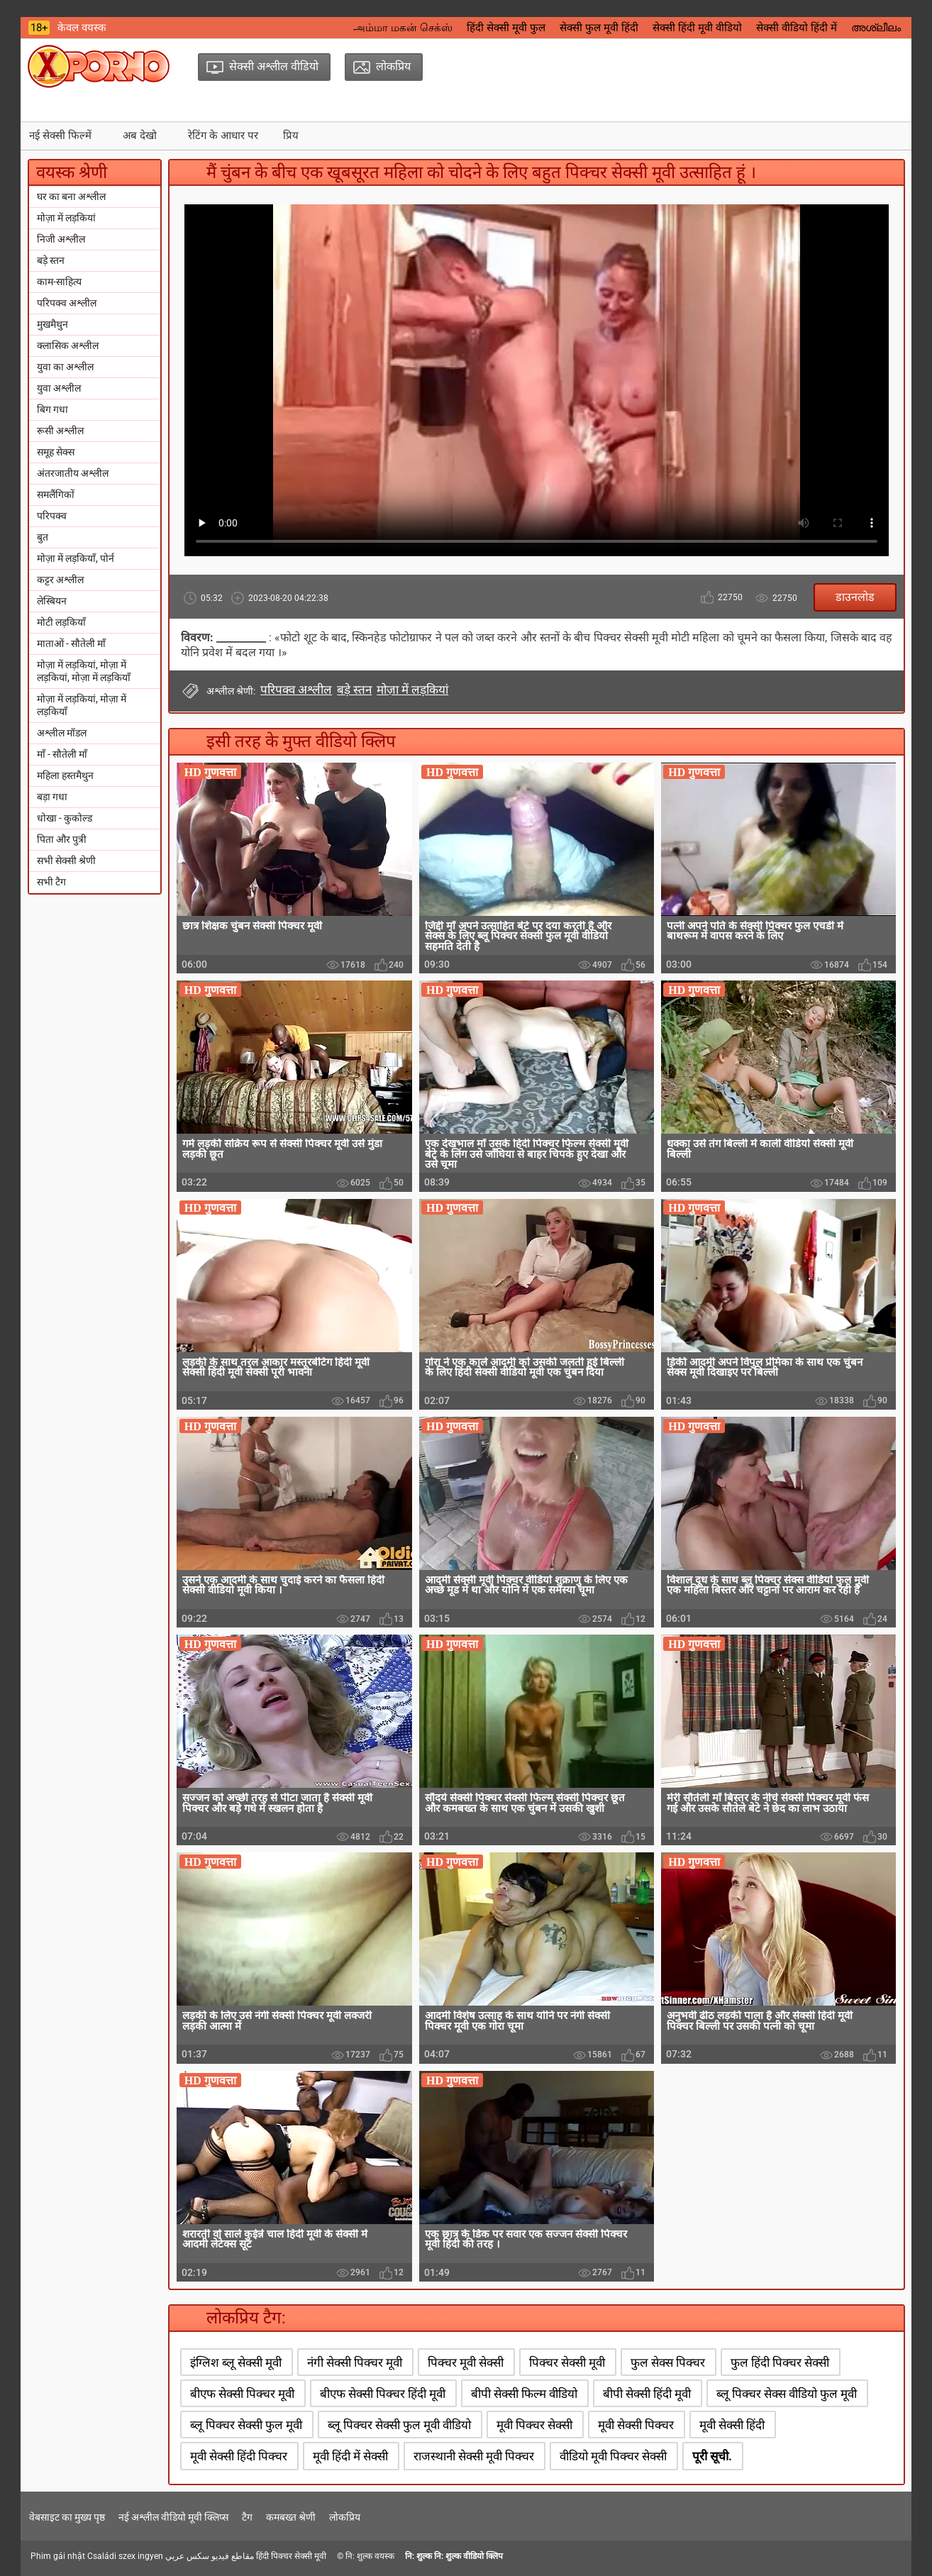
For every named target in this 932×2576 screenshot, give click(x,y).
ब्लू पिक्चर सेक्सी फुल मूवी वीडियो (399, 2425)
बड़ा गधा (52, 796)
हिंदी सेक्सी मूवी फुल (506, 27)
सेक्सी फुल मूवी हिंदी (599, 27)
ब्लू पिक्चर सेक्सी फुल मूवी (246, 2425)
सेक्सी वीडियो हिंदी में (796, 27)
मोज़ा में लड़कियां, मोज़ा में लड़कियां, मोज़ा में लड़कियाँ (84, 671)
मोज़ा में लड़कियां (66, 217)
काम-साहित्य (59, 281)
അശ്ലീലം (876, 27)
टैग (247, 2517)
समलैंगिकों (55, 494)
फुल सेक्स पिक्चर (668, 2362)
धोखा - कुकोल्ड (64, 818)
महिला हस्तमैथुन (65, 775)
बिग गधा (52, 409)
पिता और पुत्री (62, 839)
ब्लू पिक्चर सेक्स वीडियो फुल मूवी (786, 2394)
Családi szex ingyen (125, 2556)
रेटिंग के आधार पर (223, 135)
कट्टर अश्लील (60, 579)
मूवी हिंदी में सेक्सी (350, 2456)
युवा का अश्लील (65, 366)
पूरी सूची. (712, 2456)
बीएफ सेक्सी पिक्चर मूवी (242, 2394)
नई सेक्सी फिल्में (60, 135)
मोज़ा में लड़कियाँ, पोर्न (75, 558)
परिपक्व (52, 515)
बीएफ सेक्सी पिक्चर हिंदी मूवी (382, 2394)
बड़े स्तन (51, 260)
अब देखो (140, 135)
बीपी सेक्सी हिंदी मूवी (647, 2394)
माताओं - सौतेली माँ (71, 643)
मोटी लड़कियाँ (61, 622)
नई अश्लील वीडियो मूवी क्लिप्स (173, 2517)
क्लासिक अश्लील (68, 345)
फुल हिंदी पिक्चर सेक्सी (780, 2362)
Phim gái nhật (57, 2556)
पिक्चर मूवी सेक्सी (466, 2362)
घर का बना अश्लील (71, 196)
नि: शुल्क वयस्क (369, 2556)
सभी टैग (51, 882)
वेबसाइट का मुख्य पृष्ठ (67, 2517)
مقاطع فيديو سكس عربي (209, 2556)
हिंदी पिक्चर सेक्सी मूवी (291, 2556)
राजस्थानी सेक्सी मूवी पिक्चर (474, 2456)
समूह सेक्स (55, 452)
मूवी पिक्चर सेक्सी (534, 2425)
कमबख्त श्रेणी (291, 2517)
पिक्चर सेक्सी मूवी (567, 2362)
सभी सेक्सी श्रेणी (66, 860)
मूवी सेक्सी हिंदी (732, 2425)
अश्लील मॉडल (62, 733)
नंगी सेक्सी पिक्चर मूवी (354, 2362)
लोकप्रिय (344, 2517)
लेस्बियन (52, 601)
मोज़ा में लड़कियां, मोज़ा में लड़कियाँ (81, 705)
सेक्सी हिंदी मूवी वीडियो (697, 27)
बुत (42, 537)
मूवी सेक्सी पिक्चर (636, 2425)
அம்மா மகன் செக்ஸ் (403, 27)
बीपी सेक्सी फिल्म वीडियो (524, 2394)
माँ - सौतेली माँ (62, 754)
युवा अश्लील (59, 388)
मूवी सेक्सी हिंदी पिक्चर (238, 2456)
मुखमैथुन (52, 324)
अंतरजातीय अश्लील (73, 473)
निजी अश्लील (61, 239)
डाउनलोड (855, 597)
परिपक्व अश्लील (66, 303)
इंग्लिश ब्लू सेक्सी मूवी (236, 2362)
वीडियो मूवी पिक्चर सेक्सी (613, 2456)
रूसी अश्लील (60, 430)
